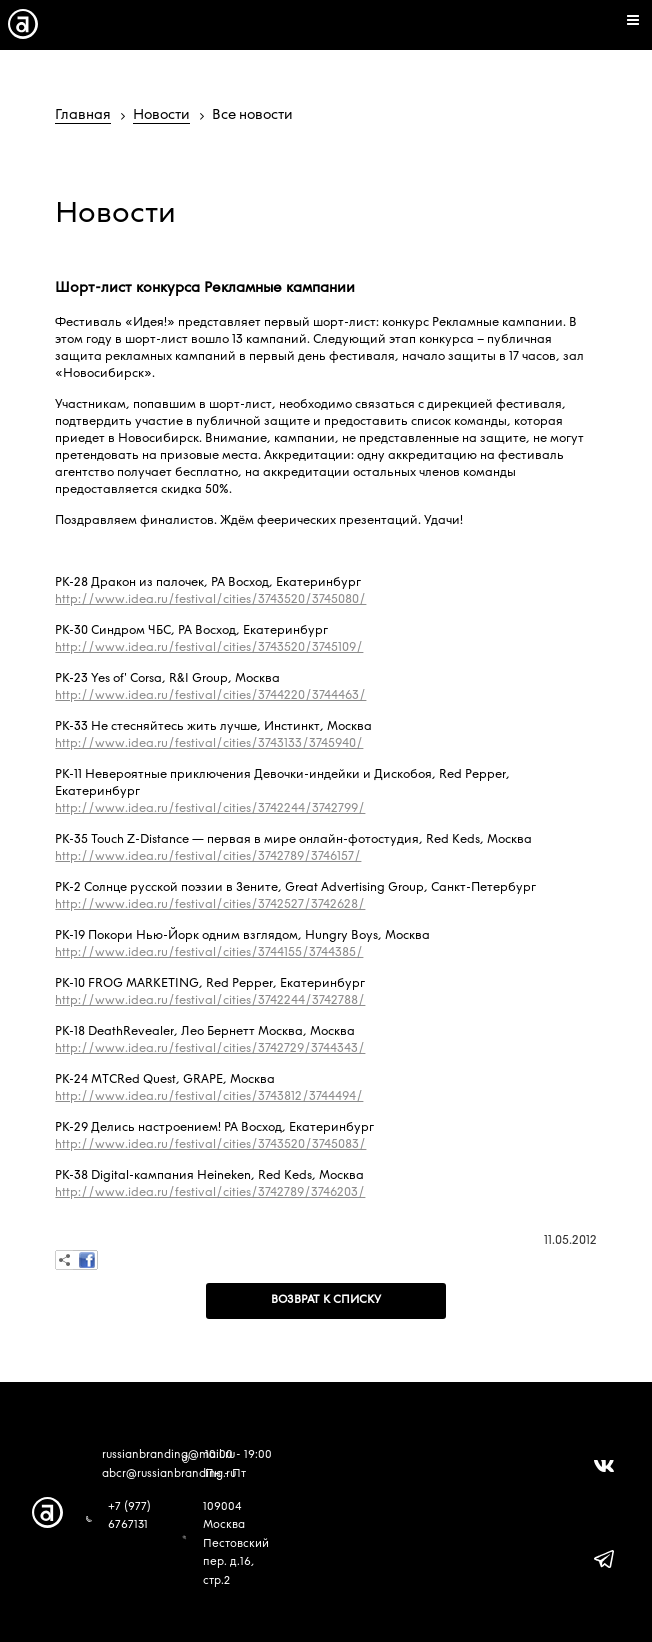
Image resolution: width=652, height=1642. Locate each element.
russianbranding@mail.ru (168, 1455)
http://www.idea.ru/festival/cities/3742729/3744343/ (210, 1049)
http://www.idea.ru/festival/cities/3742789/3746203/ (210, 1193)
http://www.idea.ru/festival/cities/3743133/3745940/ (209, 744)
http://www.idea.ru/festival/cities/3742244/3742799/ (210, 809)
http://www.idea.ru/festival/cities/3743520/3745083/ (210, 1145)
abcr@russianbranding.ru (169, 1474)
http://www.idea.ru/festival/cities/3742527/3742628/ (210, 905)
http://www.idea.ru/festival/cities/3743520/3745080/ (210, 600)
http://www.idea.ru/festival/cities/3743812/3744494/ (209, 1097)
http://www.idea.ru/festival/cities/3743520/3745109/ (209, 648)
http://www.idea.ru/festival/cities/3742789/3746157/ (208, 857)
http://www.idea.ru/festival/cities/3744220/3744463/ (210, 696)
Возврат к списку (326, 1300)
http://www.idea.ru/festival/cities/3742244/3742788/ (210, 1001)
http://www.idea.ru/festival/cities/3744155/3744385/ (209, 953)
